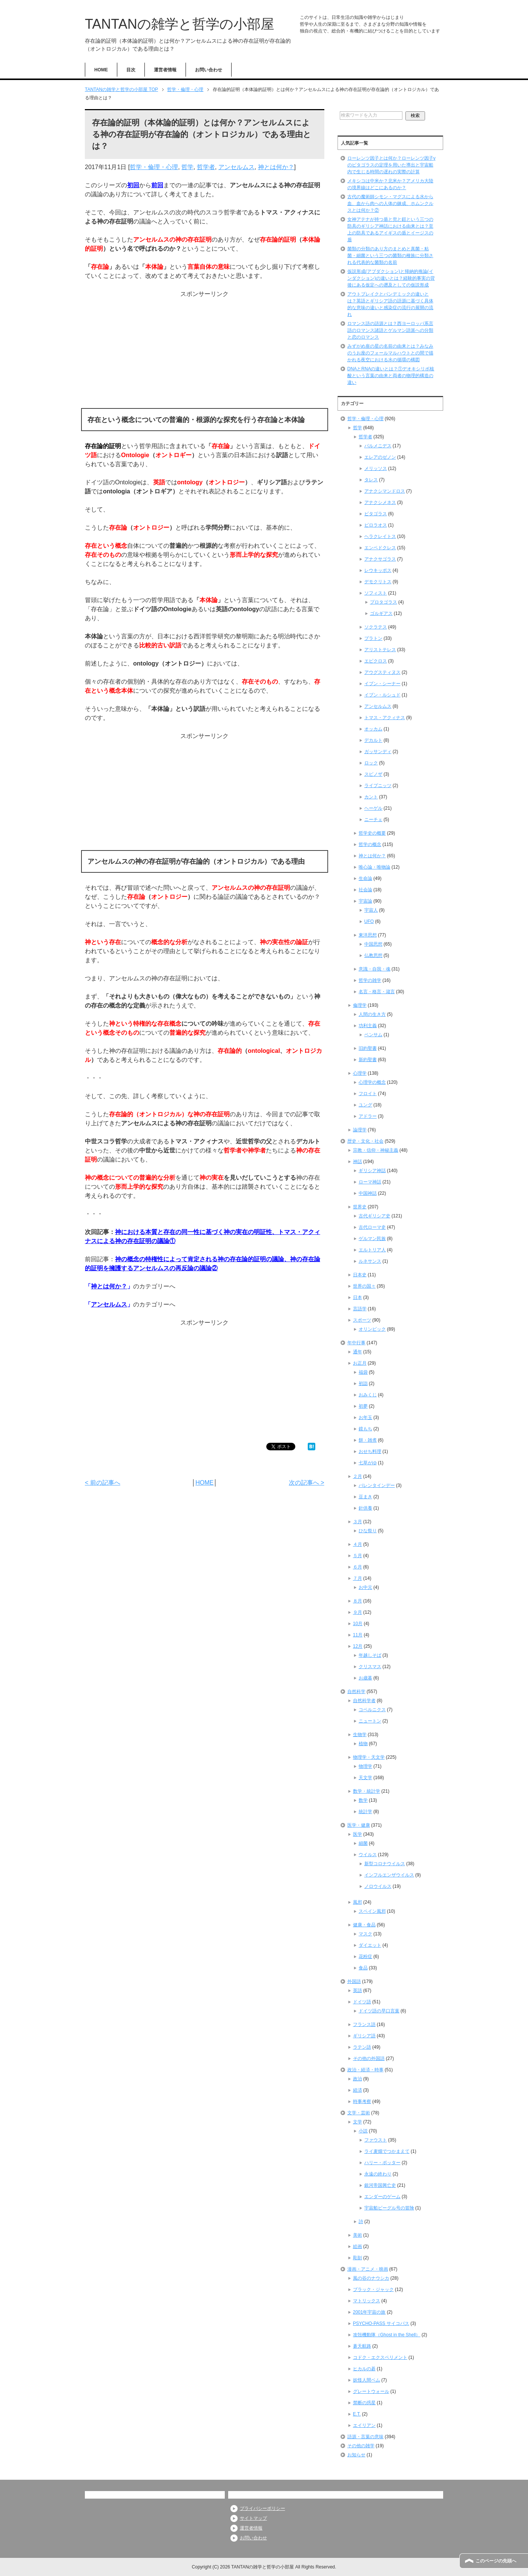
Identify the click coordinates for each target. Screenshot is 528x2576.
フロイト (368, 1093)
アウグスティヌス (382, 672)
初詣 (363, 1383)
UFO (369, 921)
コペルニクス (372, 1709)
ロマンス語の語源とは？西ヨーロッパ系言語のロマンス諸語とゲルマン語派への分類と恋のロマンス (390, 330)
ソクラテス (375, 627)
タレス (371, 479)
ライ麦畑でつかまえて (387, 2151)
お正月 (360, 1363)
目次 (130, 69)
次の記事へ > (306, 1482)
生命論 (365, 878)
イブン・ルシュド (382, 695)
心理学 (360, 1073)
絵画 (357, 2246)
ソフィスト (375, 593)
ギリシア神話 (372, 1170)
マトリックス (366, 2300)
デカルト (373, 740)
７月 (357, 1578)
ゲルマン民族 (372, 1238)
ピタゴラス (375, 513)
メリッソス (375, 468)
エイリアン (364, 2425)
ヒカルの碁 (364, 2368)
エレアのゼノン (380, 457)
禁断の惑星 (364, 2402)
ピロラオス (375, 525)
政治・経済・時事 (365, 2069)
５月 (357, 1555)
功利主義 (368, 1025)
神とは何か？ (276, 167)
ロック (371, 763)
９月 (357, 1612)
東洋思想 (368, 935)
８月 (357, 1601)
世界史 (360, 1206)
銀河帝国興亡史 (380, 2185)
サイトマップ (253, 2518)
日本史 (360, 1274)
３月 (357, 1521)
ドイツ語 (362, 2001)
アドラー (368, 1116)
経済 (357, 2090)
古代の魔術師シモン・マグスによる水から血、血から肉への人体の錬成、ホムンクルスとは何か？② (390, 203)
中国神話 (368, 1193)
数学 (363, 1800)
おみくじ (368, 1394)
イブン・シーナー (382, 683)
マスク (365, 1934)
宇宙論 (365, 901)
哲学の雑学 (370, 980)
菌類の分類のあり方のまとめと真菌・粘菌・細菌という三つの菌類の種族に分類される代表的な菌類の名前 (390, 255)
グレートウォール (371, 2391)
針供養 (365, 1508)
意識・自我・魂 (374, 969)
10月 (357, 1623)
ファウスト (375, 2140)
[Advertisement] (204, 351)
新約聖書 (368, 1059)
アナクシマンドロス (384, 491)
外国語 (354, 1981)
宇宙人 (371, 910)
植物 (363, 1743)
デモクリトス (377, 581)
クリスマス (370, 1666)
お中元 (365, 1587)
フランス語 (364, 2024)
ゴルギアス (381, 613)
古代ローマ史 (372, 1227)
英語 (357, 1990)
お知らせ (356, 2454)
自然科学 (356, 1691)
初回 (133, 185)
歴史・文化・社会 (365, 1141)
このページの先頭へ (496, 2561)
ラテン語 (362, 2047)
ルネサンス (370, 1261)
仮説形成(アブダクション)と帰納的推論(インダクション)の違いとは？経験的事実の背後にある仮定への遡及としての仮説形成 (391, 278)
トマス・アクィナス (384, 717)
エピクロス (375, 661)
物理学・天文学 (369, 1757)
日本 (357, 1297)
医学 (357, 1834)
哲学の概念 (370, 844)
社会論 (365, 889)
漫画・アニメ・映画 (367, 2269)
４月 (357, 1544)
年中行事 (356, 1342)
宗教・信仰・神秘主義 (375, 1150)
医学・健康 (358, 1825)
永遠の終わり (377, 2174)
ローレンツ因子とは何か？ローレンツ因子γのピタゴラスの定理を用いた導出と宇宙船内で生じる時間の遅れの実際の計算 (391, 165)
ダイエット (370, 1945)
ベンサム (373, 1034)
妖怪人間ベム (366, 2380)
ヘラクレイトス (380, 536)
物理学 (365, 1766)
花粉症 (365, 1956)
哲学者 (206, 167)
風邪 (357, 1902)
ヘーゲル (373, 808)
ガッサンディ (377, 751)
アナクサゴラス (380, 559)
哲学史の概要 (372, 833)
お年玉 (365, 1417)
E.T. (357, 2414)
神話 (357, 1161)
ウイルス (368, 1854)
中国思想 (373, 944)
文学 (357, 2122)
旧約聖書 (368, 1048)
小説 (363, 2131)
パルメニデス (377, 445)
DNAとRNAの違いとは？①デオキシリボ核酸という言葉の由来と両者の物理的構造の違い (390, 375)
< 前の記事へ (102, 1482)
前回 (157, 185)
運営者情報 (165, 69)
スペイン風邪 (372, 1911)
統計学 (365, 1811)
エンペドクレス (380, 547)
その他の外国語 (369, 2058)
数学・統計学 (366, 1791)
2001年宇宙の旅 (369, 2312)
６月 (357, 1567)
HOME (101, 69)
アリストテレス (380, 649)
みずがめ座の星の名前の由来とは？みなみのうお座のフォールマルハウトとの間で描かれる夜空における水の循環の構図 (390, 353)
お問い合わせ (208, 69)
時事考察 (362, 2101)
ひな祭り (368, 1530)
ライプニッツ (377, 785)
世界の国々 (364, 1286)
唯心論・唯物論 (374, 867)
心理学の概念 (372, 1082)
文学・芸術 (358, 2112)
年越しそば (370, 1655)
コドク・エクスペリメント (380, 2357)
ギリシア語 (364, 2035)
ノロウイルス (377, 1886)
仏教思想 (373, 955)
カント (371, 797)
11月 (357, 1635)
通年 (357, 1351)
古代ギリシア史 (374, 1216)
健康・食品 (364, 1924)
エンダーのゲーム (382, 2196)
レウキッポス (377, 570)
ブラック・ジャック (373, 2289)
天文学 (365, 1777)
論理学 (360, 1129)
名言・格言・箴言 (377, 991)
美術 (357, 2235)
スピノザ (373, 774)
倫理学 (360, 1005)
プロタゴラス (383, 602)
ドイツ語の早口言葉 (379, 2011)
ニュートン (370, 1721)
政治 (357, 2078)
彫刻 (357, 2257)
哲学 (187, 167)
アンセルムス (236, 167)
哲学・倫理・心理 (154, 167)
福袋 (363, 1372)
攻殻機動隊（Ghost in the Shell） (387, 2334)
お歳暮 (365, 1678)
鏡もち (365, 1428)
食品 (363, 1968)
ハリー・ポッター (382, 2162)
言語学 (360, 1308)
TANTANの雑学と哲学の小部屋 (179, 24)
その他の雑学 (361, 2445)
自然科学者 (364, 1700)
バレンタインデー (377, 1485)
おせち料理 (370, 1451)
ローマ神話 (370, 1182)
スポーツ (362, 1320)
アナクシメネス (380, 502)
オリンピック (372, 1329)
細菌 (363, 1843)
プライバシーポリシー (262, 2508)
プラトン (373, 638)
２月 (357, 1476)
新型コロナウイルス (384, 1863)
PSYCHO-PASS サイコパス (381, 2323)
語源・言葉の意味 (365, 2436)
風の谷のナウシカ (371, 2278)
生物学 (360, 1734)
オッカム (373, 729)
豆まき (365, 1496)
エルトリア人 (372, 1250)
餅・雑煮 (368, 1440)
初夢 (363, 1406)
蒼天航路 (362, 2346)
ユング (365, 1105)
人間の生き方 (372, 1014)
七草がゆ (368, 1462)
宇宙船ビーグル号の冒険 (389, 2208)
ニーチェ (373, 819)
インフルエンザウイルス (389, 1875)
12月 (357, 1646)
